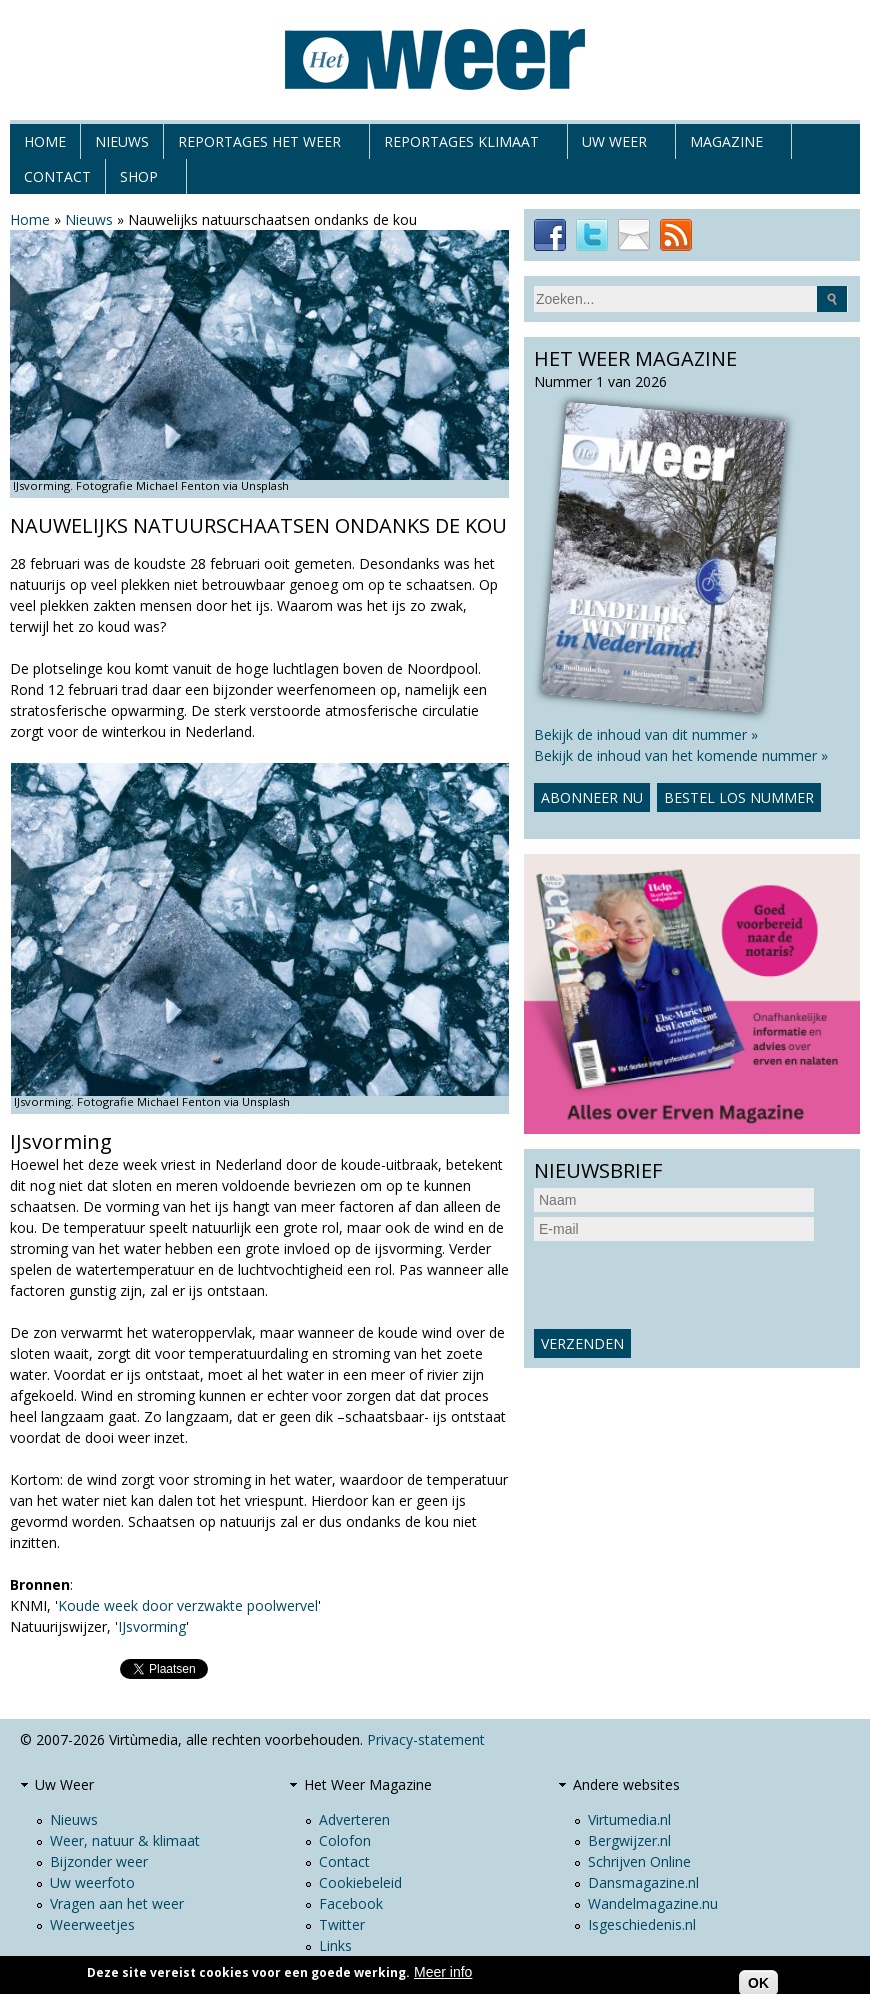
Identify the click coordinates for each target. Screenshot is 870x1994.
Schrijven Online (639, 1861)
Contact (57, 176)
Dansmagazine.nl (643, 1882)
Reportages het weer (259, 145)
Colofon (345, 1840)
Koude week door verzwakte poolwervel (188, 1605)
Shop (139, 180)
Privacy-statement (426, 1739)
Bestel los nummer (739, 797)
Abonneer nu (592, 797)
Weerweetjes (92, 1924)
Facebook (351, 1903)
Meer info (443, 1972)
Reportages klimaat (461, 145)
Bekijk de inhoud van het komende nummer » (681, 755)
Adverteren (354, 1819)
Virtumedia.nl (629, 1819)
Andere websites (626, 1784)
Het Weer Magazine (368, 1784)
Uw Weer (614, 145)
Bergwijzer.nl (629, 1840)
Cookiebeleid (360, 1882)
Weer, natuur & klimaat (125, 1840)
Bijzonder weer (99, 1861)
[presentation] (686, 1285)
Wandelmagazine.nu (653, 1903)
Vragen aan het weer (117, 1903)
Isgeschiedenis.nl (642, 1924)
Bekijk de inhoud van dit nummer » (646, 734)
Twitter (342, 1924)
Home (45, 141)
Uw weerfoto (92, 1882)
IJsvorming (152, 1626)
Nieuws (122, 141)
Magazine (726, 145)
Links (335, 1945)
